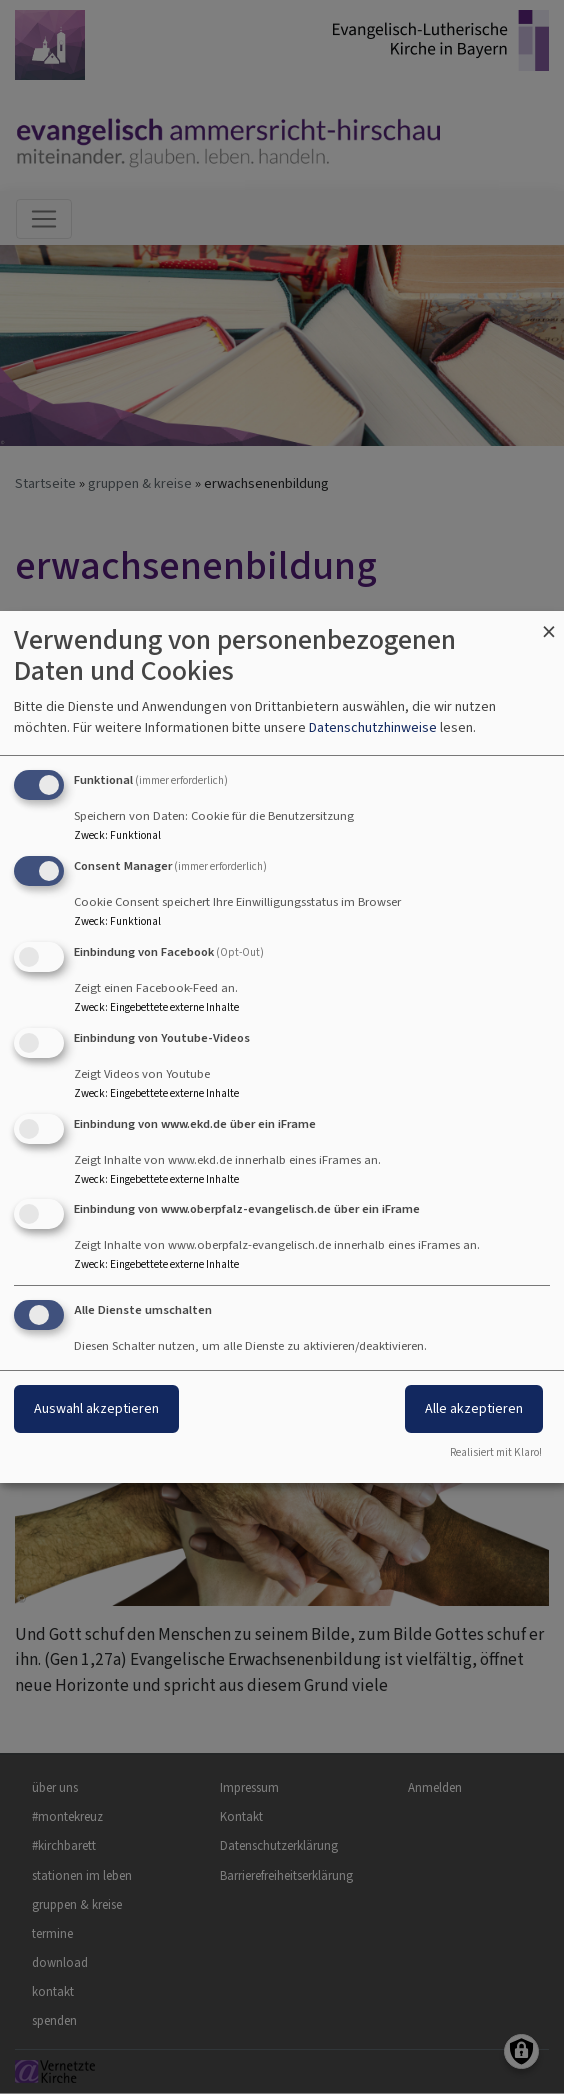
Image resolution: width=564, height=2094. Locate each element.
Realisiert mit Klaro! (496, 1452)
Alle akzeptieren (474, 1408)
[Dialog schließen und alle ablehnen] (549, 623)
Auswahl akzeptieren (96, 1408)
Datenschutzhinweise (373, 727)
